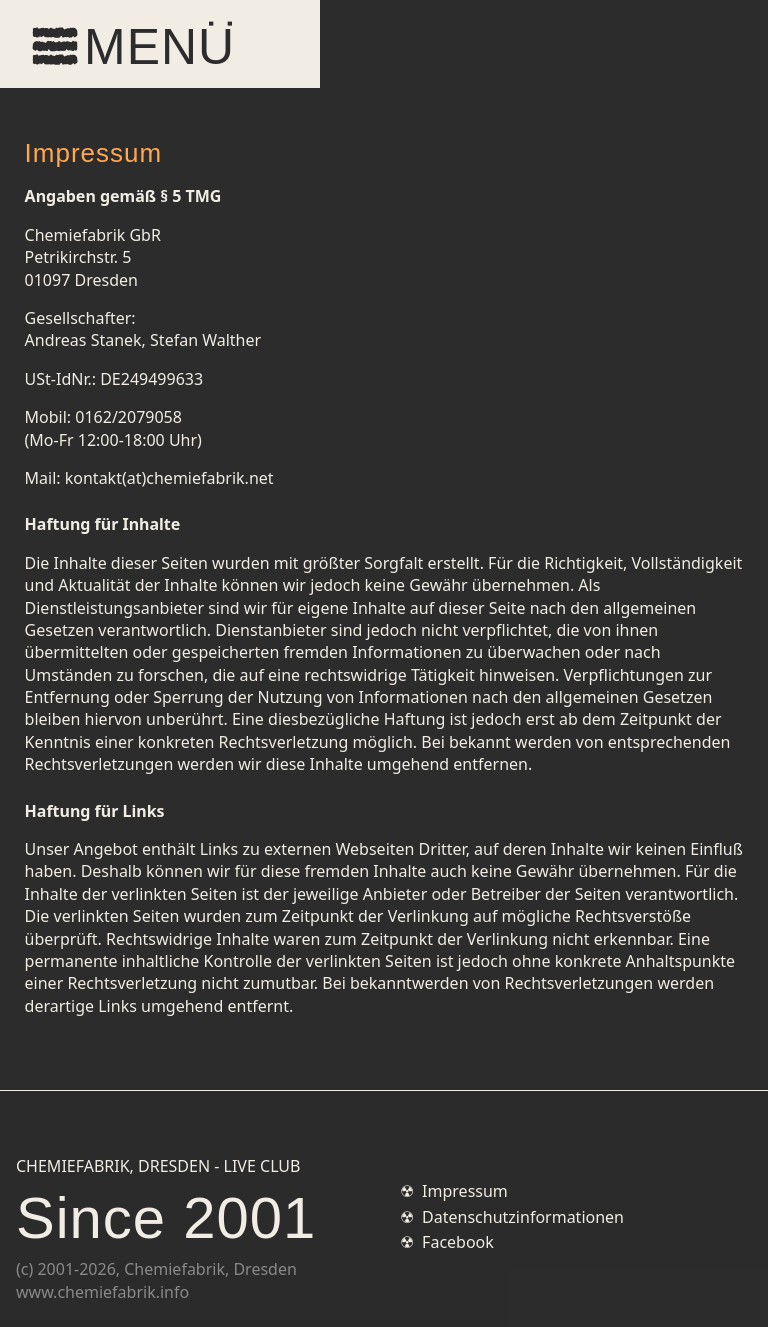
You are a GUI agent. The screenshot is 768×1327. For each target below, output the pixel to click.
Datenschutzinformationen (523, 1217)
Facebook (458, 1242)
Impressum (465, 1191)
